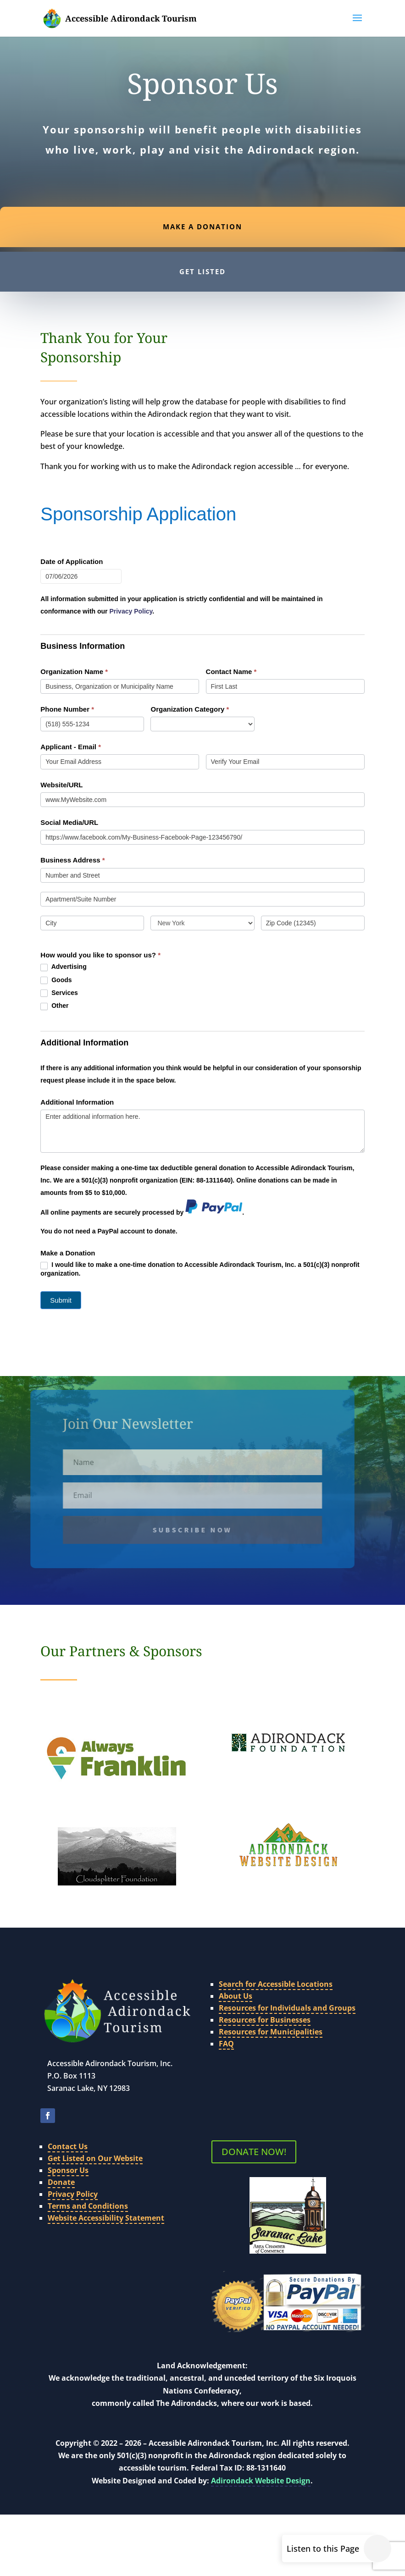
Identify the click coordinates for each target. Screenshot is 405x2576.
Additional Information (77, 1102)
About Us (235, 1973)
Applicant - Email (70, 747)
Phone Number (67, 709)
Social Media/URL (69, 822)
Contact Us (68, 2123)
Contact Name (231, 671)
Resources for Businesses (265, 1997)
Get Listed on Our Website (95, 2135)
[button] (357, 24)
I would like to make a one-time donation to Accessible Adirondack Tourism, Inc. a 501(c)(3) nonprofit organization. (199, 1269)
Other (54, 1006)
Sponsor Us (68, 2147)
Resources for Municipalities (270, 2009)
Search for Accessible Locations (276, 1961)
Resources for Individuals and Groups (287, 1985)
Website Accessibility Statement (106, 2195)
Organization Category (189, 709)
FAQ (226, 2021)
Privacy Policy (73, 2171)
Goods (56, 980)
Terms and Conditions (88, 2183)
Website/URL (61, 785)
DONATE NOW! (254, 2129)
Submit (61, 1300)
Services (59, 993)
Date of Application (71, 561)
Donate (61, 2159)
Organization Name (74, 671)
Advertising (63, 967)
